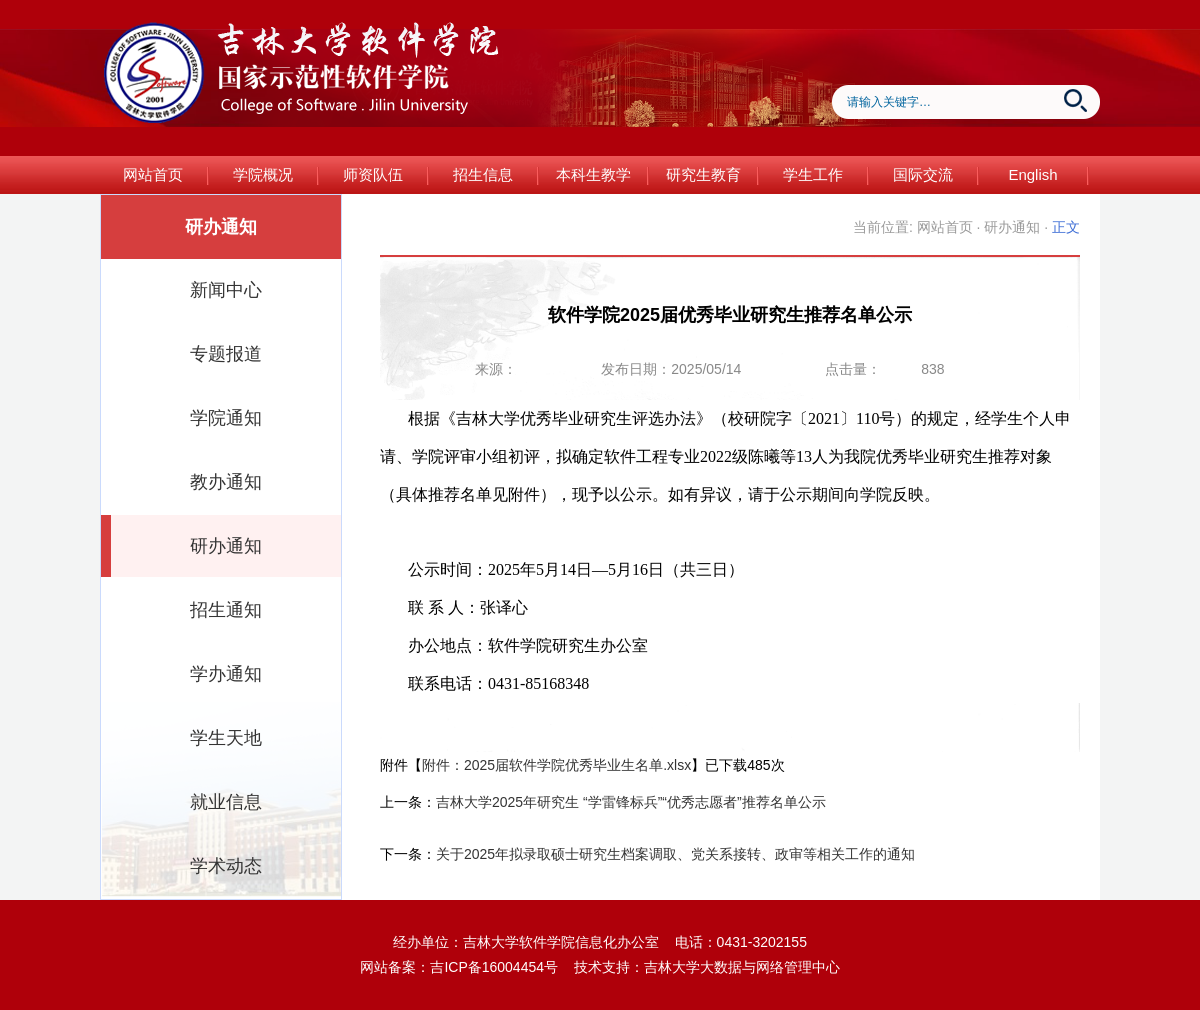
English (1032, 174)
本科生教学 (593, 174)
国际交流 (923, 174)
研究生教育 (703, 174)
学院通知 (226, 418)
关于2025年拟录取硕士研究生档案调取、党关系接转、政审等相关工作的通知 (675, 854)
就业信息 (226, 802)
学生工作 (813, 174)
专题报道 (226, 354)
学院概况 (263, 174)
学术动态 (226, 866)
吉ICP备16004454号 (494, 967)
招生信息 (483, 174)
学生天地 (226, 738)
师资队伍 (373, 174)
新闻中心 (226, 290)
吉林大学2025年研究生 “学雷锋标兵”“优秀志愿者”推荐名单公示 (631, 802)
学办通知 (226, 674)
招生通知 (226, 610)
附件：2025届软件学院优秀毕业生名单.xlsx (556, 765)
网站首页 (153, 174)
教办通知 (226, 482)
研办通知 (226, 546)
